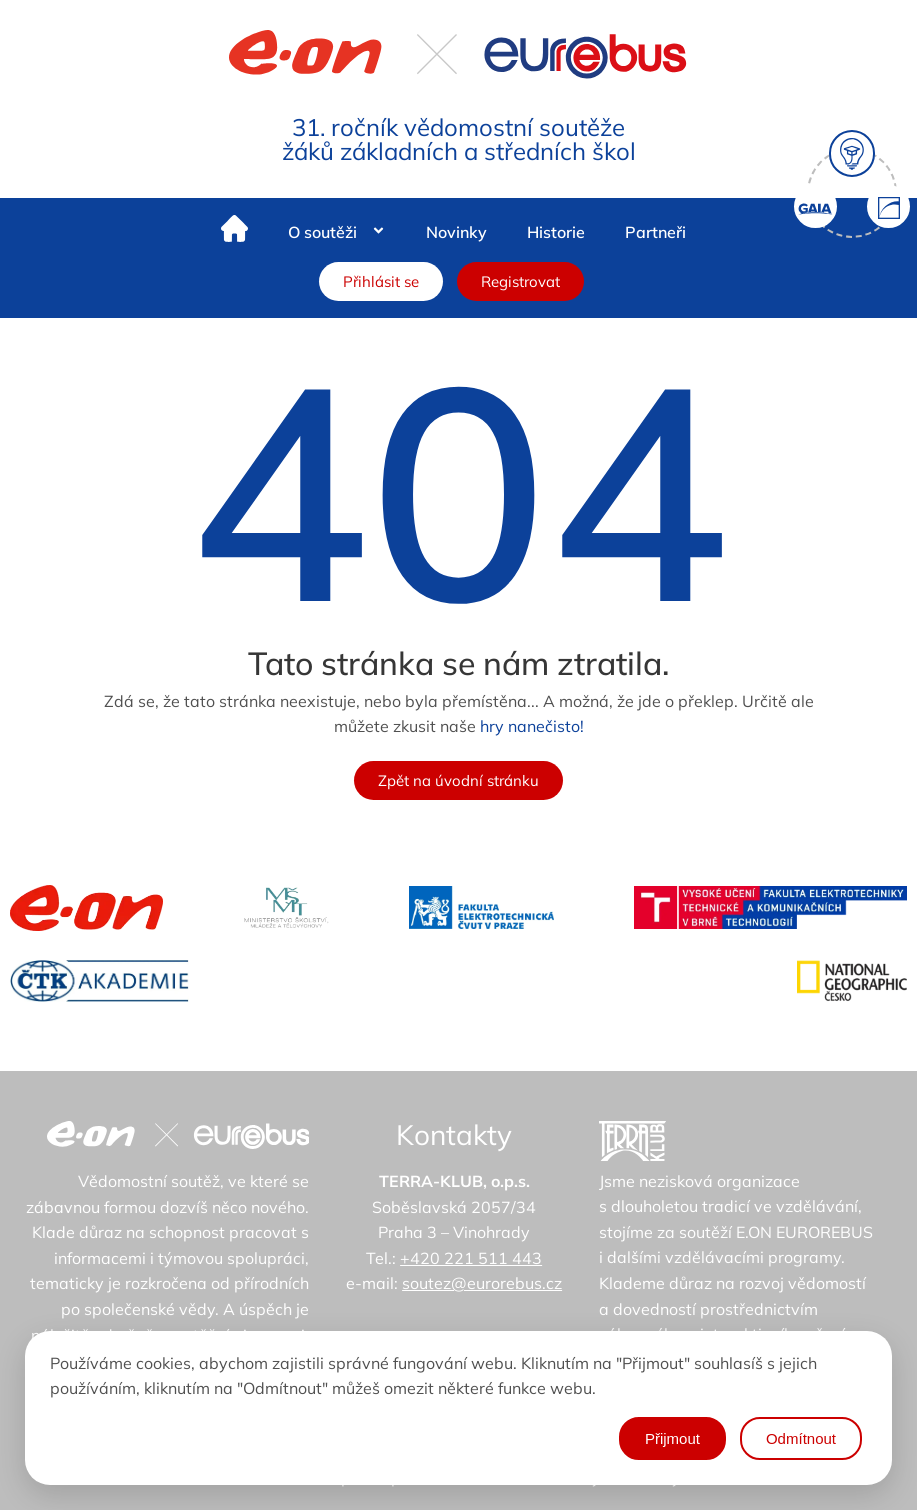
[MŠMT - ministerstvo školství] (286, 907)
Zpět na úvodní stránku (458, 780)
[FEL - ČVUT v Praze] (481, 907)
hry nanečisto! (532, 726)
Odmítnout (801, 1438)
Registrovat (520, 281)
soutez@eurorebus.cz (482, 1283)
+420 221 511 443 (471, 1258)
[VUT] (770, 907)
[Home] (234, 232)
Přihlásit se (381, 281)
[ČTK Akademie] (99, 981)
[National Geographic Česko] (852, 981)
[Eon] (86, 908)
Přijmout (672, 1438)
